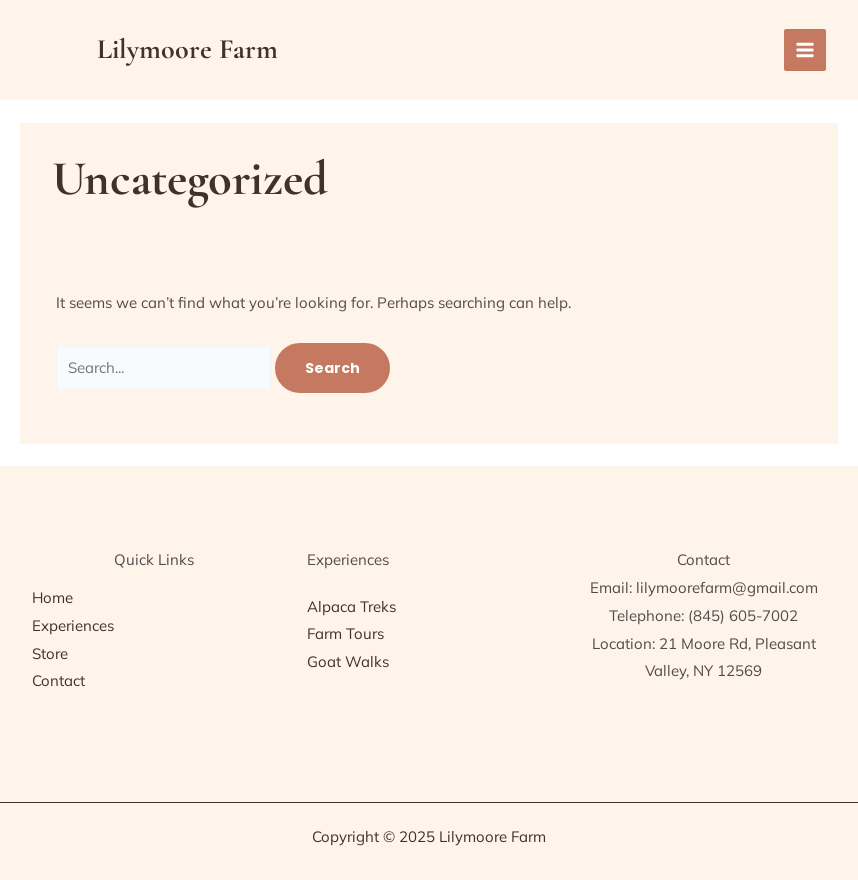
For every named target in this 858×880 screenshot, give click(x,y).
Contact (58, 680)
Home (52, 597)
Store (50, 653)
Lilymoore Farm (187, 49)
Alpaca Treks (351, 606)
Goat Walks (348, 661)
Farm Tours (345, 633)
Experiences (73, 625)
